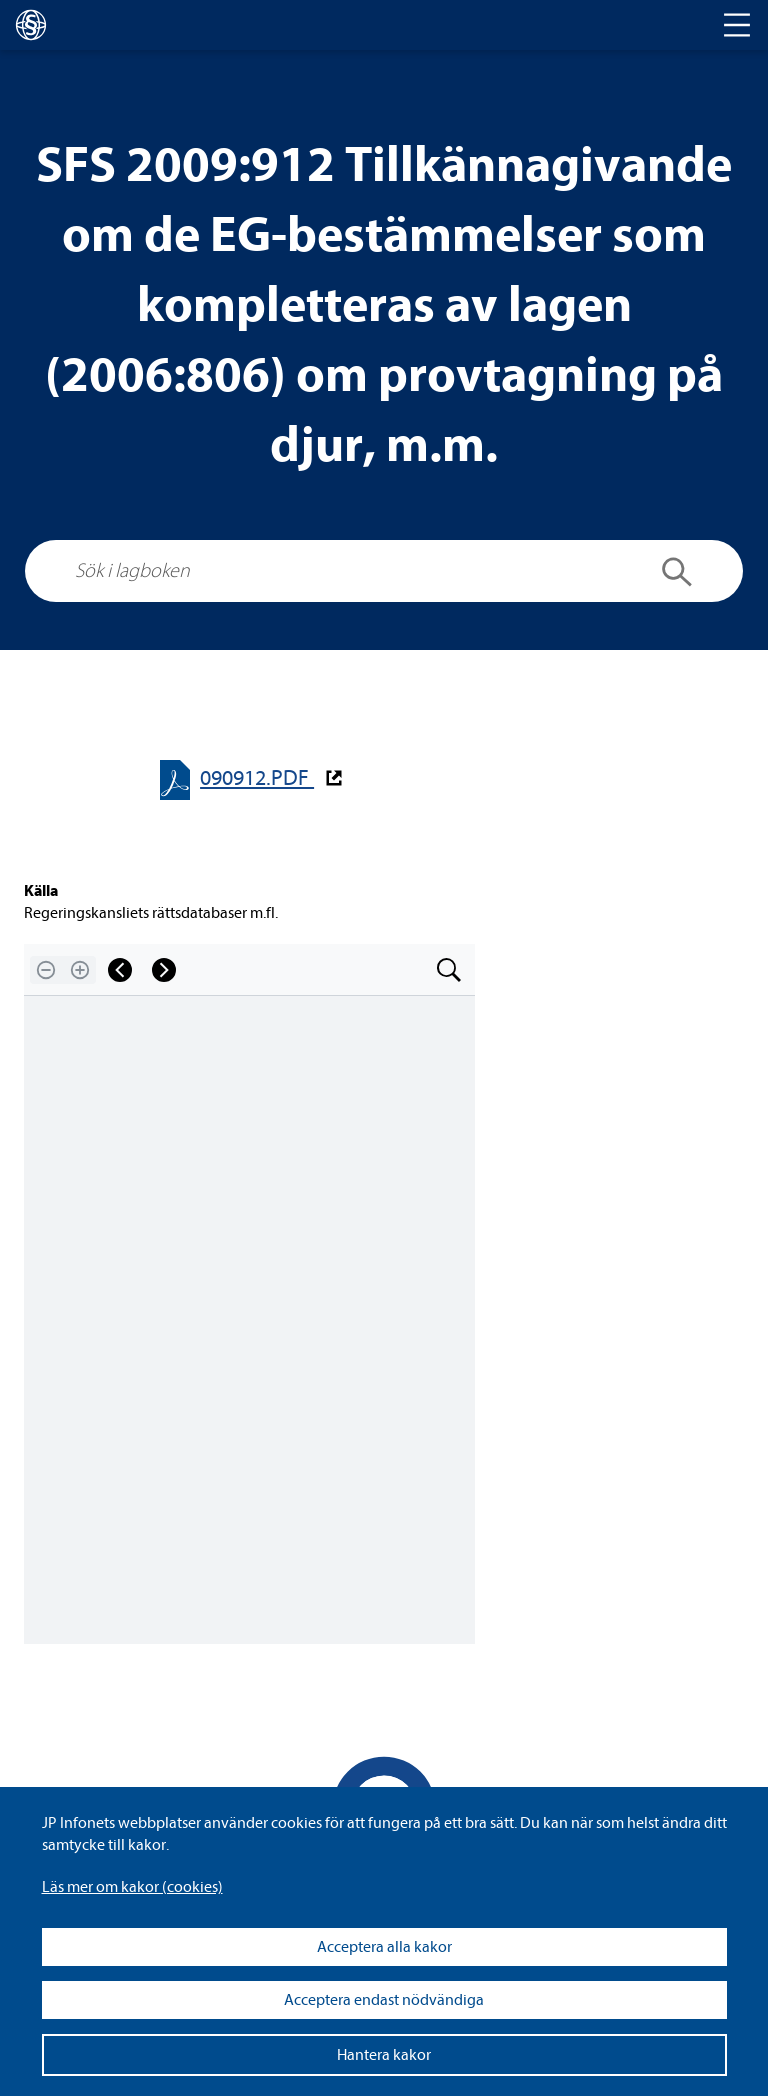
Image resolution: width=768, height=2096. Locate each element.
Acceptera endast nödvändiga (384, 2000)
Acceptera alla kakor (384, 1947)
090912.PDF (257, 778)
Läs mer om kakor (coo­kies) (132, 1887)
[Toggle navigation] (737, 25)
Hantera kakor (384, 2055)
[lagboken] (31, 25)
